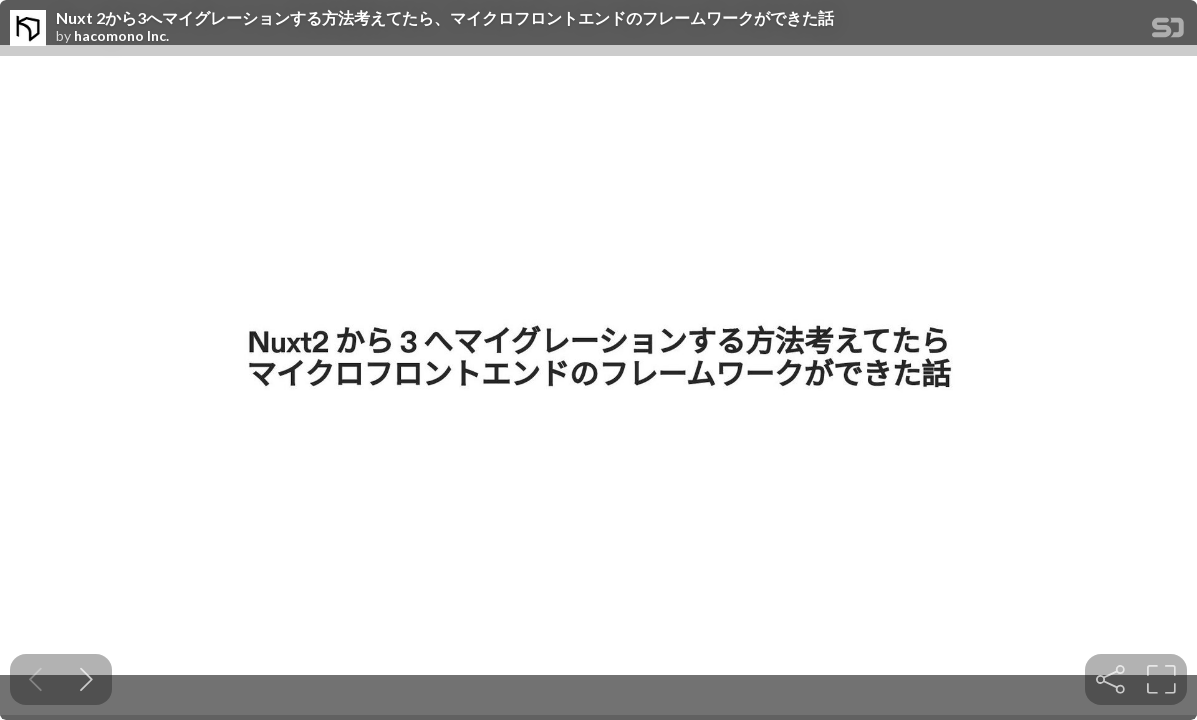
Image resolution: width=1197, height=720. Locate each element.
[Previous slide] (35, 679)
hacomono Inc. (121, 36)
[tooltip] (1110, 679)
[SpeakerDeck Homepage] (1168, 31)
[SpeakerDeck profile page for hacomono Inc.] (28, 29)
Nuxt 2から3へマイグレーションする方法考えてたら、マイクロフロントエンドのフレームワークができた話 (445, 18)
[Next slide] (86, 679)
